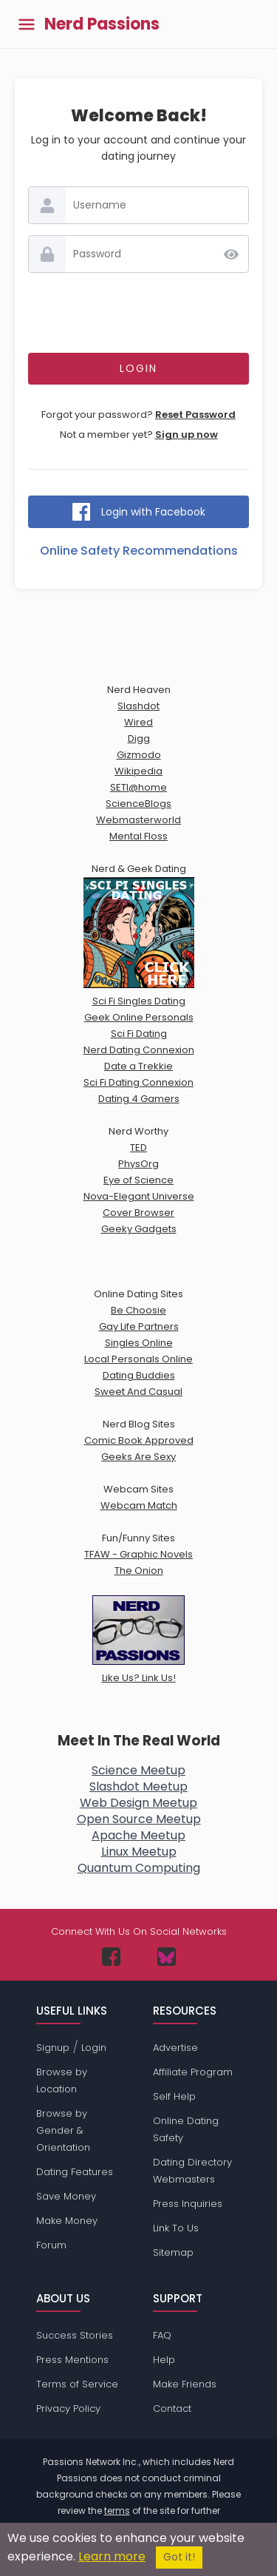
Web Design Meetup (138, 1802)
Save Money (66, 2196)
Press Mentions (72, 2360)
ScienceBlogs (138, 804)
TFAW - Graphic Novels (138, 1554)
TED (138, 1147)
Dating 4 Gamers (138, 1099)
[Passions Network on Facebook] (111, 1956)
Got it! (179, 2557)
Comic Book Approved (139, 1440)
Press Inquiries (187, 2204)
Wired (138, 722)
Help (164, 2360)
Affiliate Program (193, 2072)
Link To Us (176, 2228)
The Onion (138, 1570)
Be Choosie (138, 1310)
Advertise (175, 2048)
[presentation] (140, 313)
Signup (52, 2048)
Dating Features (74, 2172)
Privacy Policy (68, 2408)
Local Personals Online (138, 1359)
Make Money (67, 2221)
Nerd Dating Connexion (138, 1050)
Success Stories (74, 2335)
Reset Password (195, 415)
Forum (51, 2245)
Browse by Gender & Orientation (63, 2130)
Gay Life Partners (139, 1326)
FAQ (162, 2335)
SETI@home (138, 787)
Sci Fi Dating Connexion (138, 1082)
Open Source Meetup (139, 1819)
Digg (139, 738)
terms (117, 2510)
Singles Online (139, 1343)
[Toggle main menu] (26, 24)
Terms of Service (77, 2384)
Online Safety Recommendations (139, 550)
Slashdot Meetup (138, 1786)
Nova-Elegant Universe (138, 1196)
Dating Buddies (139, 1375)
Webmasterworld (138, 820)
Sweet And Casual (138, 1392)
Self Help (174, 2096)
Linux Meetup (139, 1851)
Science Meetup (138, 1770)
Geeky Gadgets (139, 1229)
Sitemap (173, 2252)
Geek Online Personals (139, 1017)
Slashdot (138, 706)
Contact (172, 2408)
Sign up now (186, 434)
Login (93, 2048)
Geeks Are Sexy (138, 1457)
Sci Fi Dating (139, 1034)
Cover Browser (138, 1213)
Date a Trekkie (138, 1066)
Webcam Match (138, 1505)
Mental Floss (138, 836)
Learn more (112, 2556)
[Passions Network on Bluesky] (166, 1956)
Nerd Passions (102, 24)
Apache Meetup (138, 1835)
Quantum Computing (139, 1867)
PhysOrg (138, 1164)
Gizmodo (139, 755)
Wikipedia (138, 771)
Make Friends (184, 2384)
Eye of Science (138, 1180)
